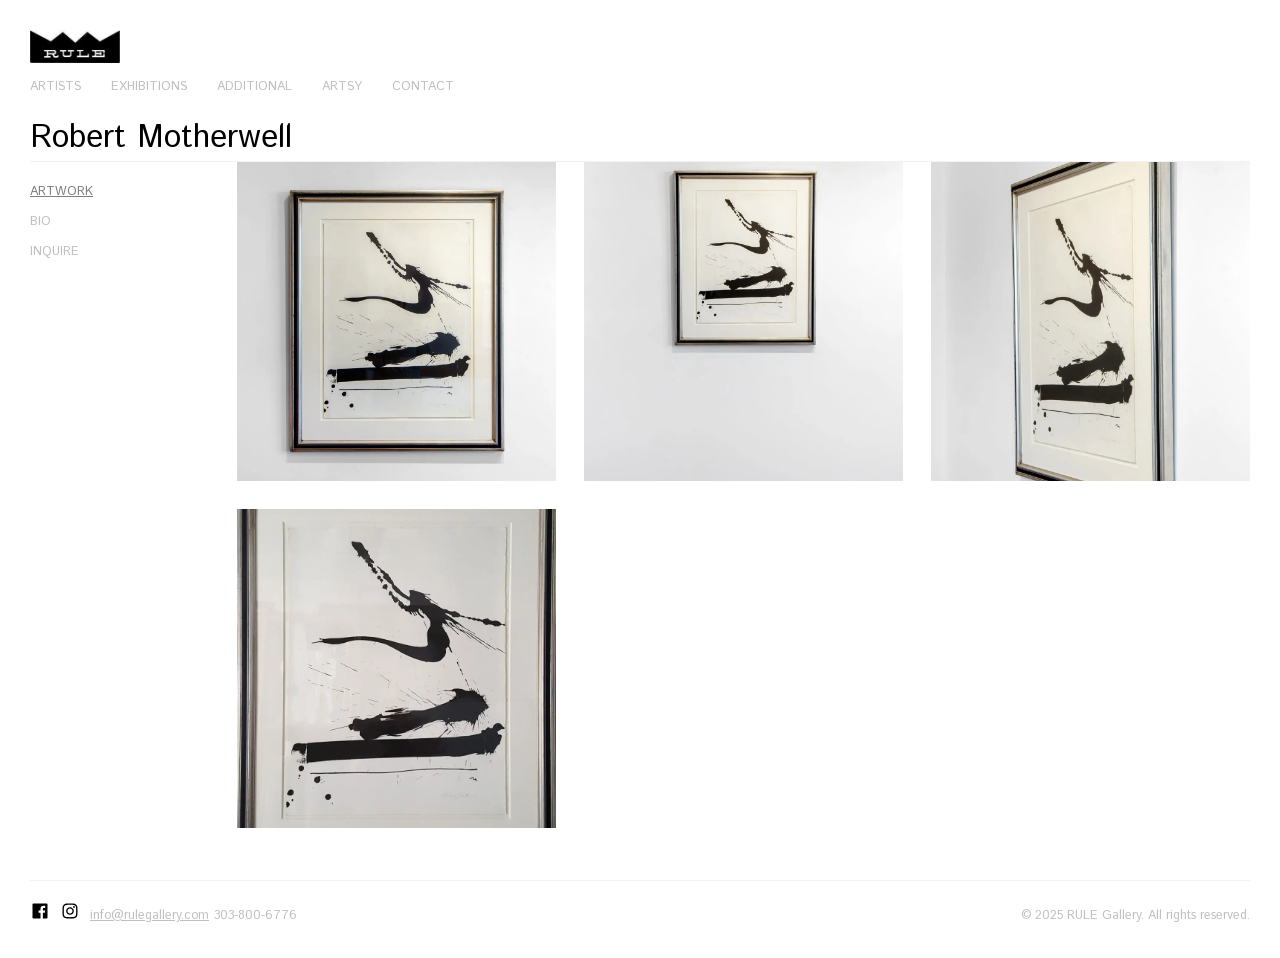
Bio (40, 221)
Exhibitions (149, 86)
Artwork (61, 191)
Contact (423, 86)
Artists (55, 86)
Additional (254, 86)
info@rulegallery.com (149, 915)
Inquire (54, 251)
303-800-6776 (255, 915)
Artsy (342, 86)
